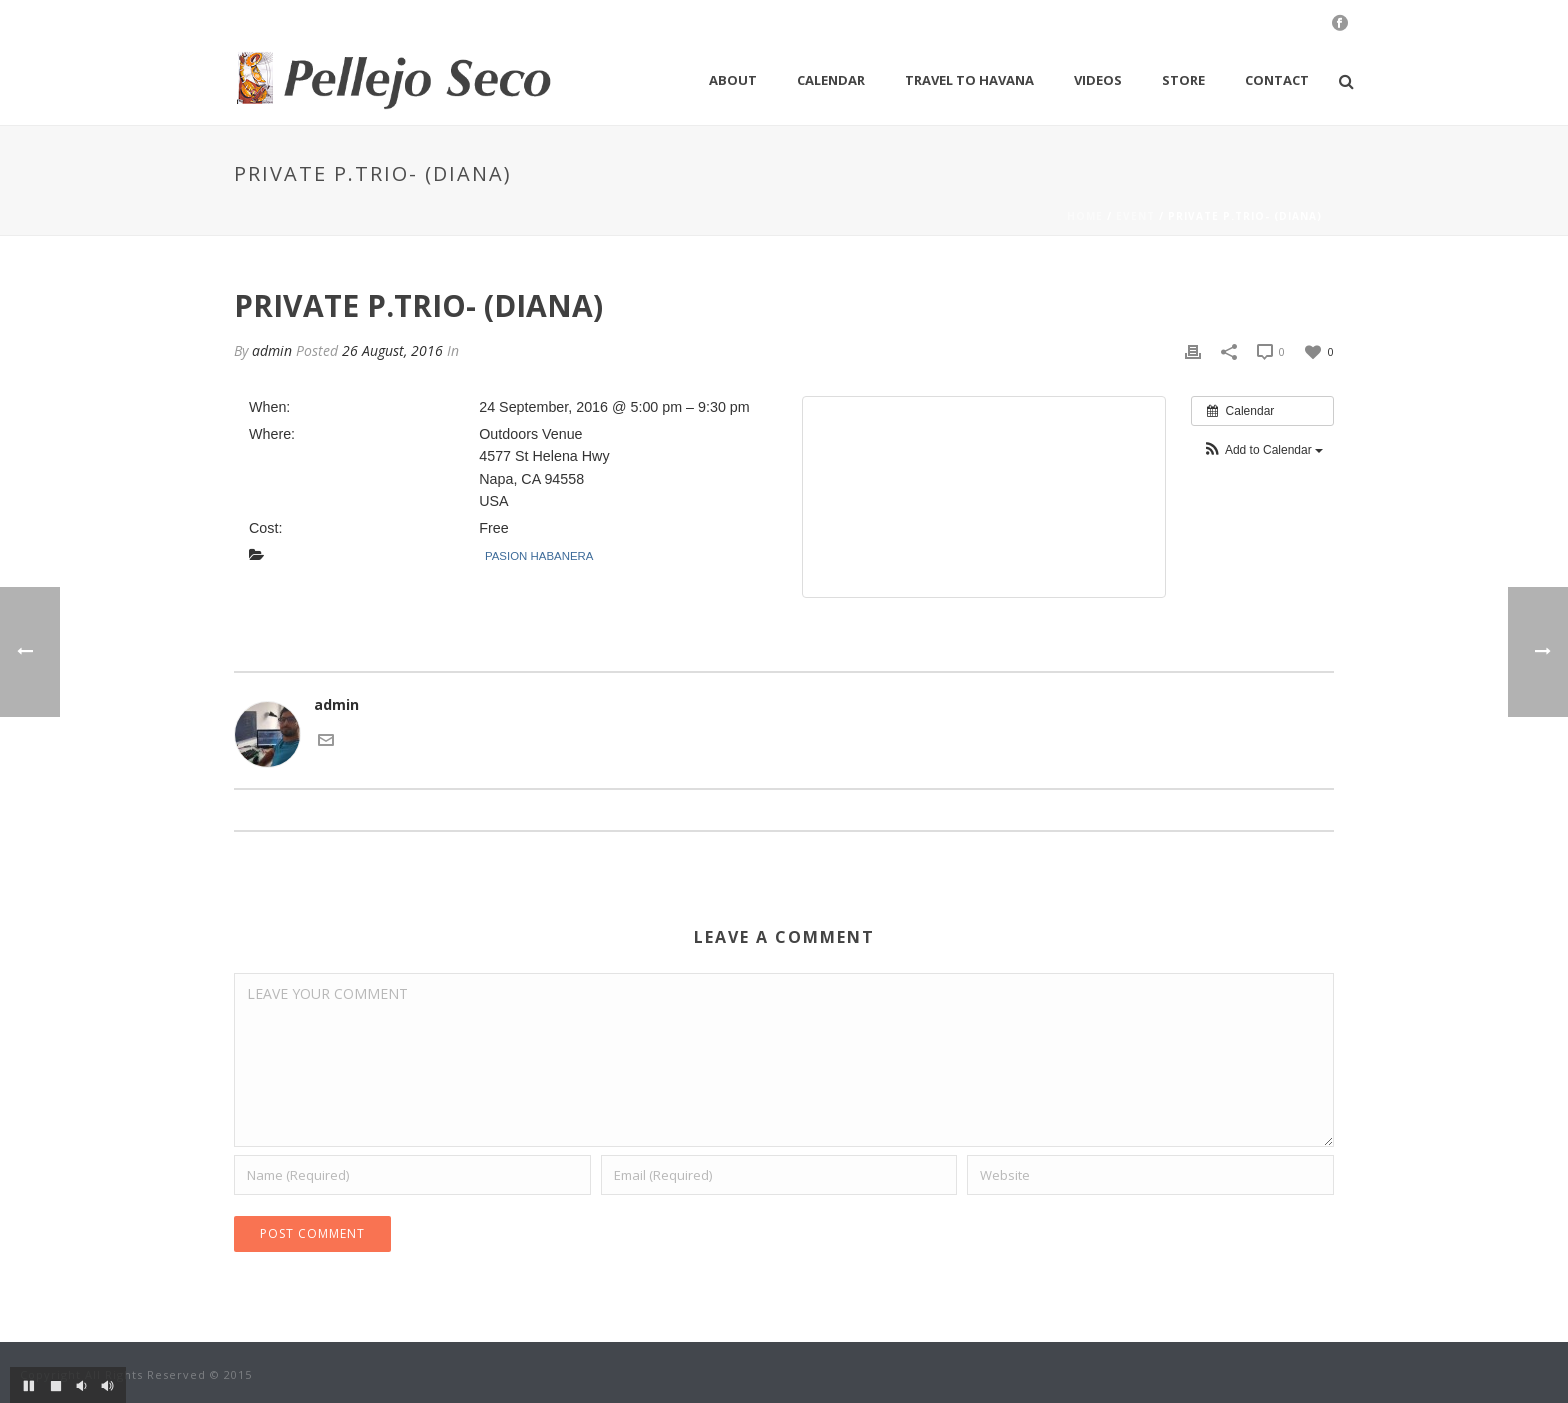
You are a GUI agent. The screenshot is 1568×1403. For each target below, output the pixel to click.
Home (1085, 216)
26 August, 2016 (392, 350)
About (733, 80)
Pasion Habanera (539, 556)
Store (1183, 80)
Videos (1098, 80)
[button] (1262, 450)
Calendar (831, 80)
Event (1135, 216)
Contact (1277, 80)
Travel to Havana (969, 80)
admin (272, 350)
